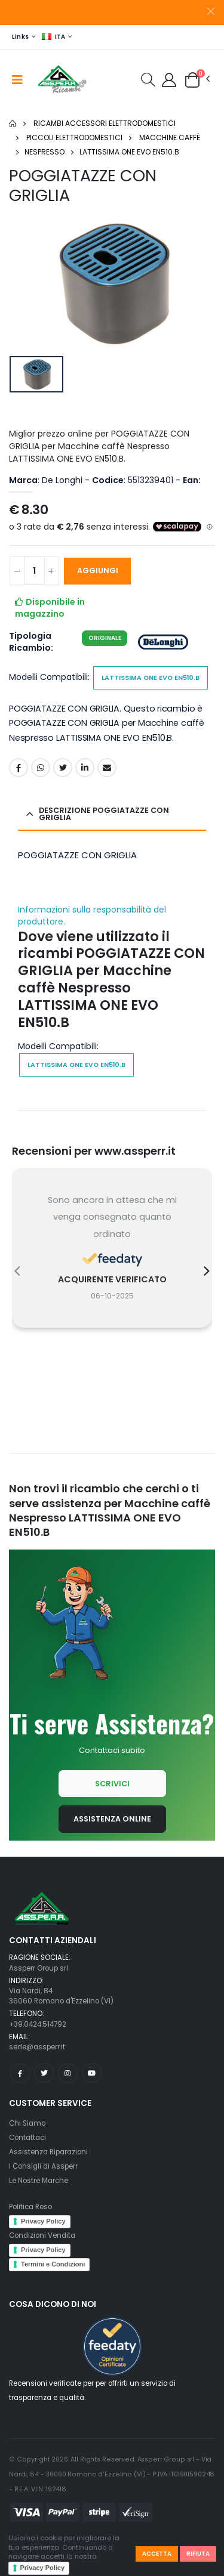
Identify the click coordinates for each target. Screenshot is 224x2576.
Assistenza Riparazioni (48, 2152)
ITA (54, 37)
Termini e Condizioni (53, 2264)
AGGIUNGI (97, 570)
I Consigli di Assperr (43, 2166)
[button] (147, 82)
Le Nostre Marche (38, 2180)
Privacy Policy (42, 2567)
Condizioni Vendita (42, 2235)
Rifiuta (198, 2554)
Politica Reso (30, 2207)
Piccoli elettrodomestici (74, 137)
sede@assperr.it (37, 2047)
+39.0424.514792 (37, 2024)
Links (20, 37)
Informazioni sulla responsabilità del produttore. (92, 915)
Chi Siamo (27, 2123)
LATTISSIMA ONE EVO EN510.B (129, 152)
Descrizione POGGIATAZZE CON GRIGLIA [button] (104, 814)
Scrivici (112, 1784)
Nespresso (44, 152)
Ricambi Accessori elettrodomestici (104, 123)
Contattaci (27, 2137)
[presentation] (17, 1270)
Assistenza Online (112, 1819)
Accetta (156, 2554)
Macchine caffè (169, 137)
